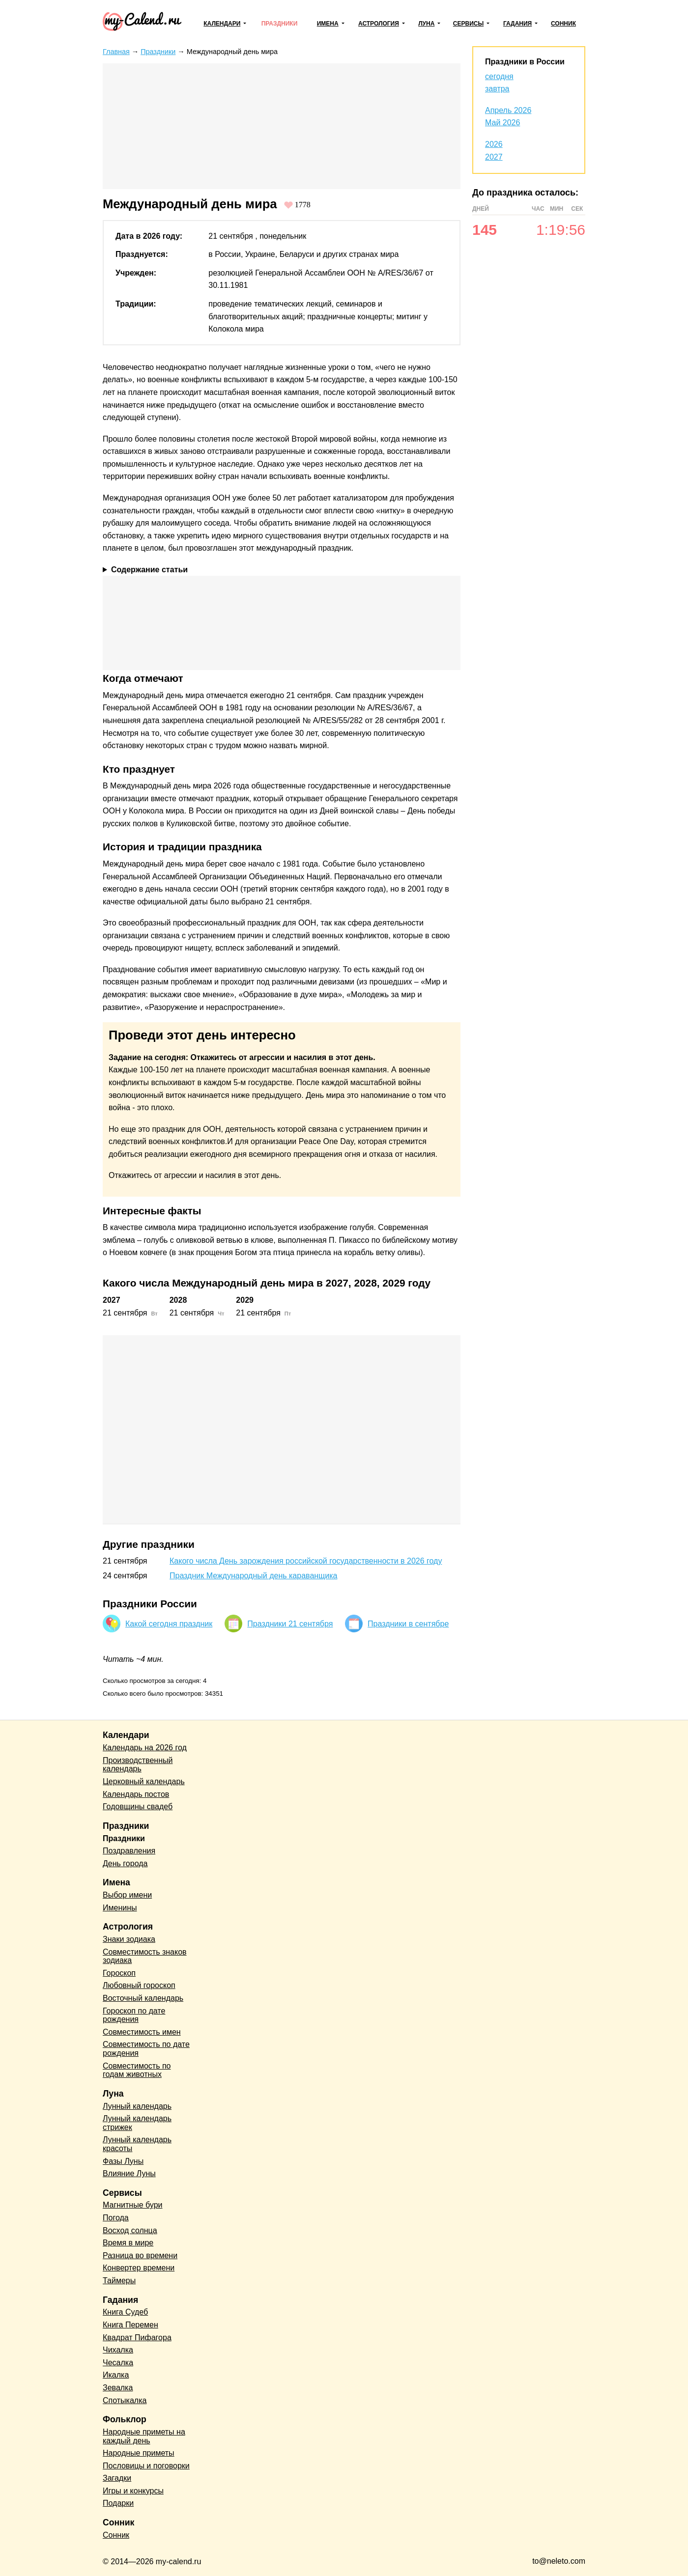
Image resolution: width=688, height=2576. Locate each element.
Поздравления (129, 1851)
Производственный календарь (137, 1764)
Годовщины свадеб (137, 1806)
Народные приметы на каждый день (144, 2436)
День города (125, 1863)
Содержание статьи (149, 569)
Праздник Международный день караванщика (253, 1575)
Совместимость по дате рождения (146, 2048)
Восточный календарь (143, 1998)
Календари (221, 23)
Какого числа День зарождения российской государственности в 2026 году (306, 1561)
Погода (116, 2217)
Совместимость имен (142, 2032)
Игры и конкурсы (133, 2491)
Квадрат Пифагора (137, 2337)
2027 (494, 157)
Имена (328, 23)
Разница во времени (140, 2255)
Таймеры (119, 2280)
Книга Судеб (125, 2312)
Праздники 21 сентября (290, 1624)
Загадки (117, 2478)
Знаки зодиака (129, 1939)
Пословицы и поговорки (146, 2466)
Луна (426, 23)
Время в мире (128, 2243)
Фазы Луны (123, 2161)
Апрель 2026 (508, 110)
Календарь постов (136, 1794)
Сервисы (468, 23)
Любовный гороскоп (139, 1985)
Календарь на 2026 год (145, 1747)
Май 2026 (502, 122)
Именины (120, 1908)
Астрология (378, 23)
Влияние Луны (129, 2173)
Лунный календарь (137, 2106)
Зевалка (118, 2387)
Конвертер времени (138, 2268)
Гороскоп (119, 1973)
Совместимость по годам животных (137, 2070)
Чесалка (118, 2362)
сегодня (499, 76)
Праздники (279, 23)
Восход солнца (130, 2230)
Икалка (116, 2375)
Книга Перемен (130, 2325)
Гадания (517, 23)
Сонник (563, 23)
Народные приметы (138, 2453)
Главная (116, 52)
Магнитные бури (133, 2205)
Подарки (118, 2503)
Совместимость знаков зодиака (145, 1956)
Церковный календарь (144, 1781)
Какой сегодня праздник (168, 1624)
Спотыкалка (124, 2400)
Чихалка (118, 2350)
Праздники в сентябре (408, 1624)
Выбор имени (127, 1895)
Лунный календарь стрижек (137, 2122)
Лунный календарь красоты (137, 2144)
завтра (497, 88)
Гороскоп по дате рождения (134, 2015)
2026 (494, 144)
